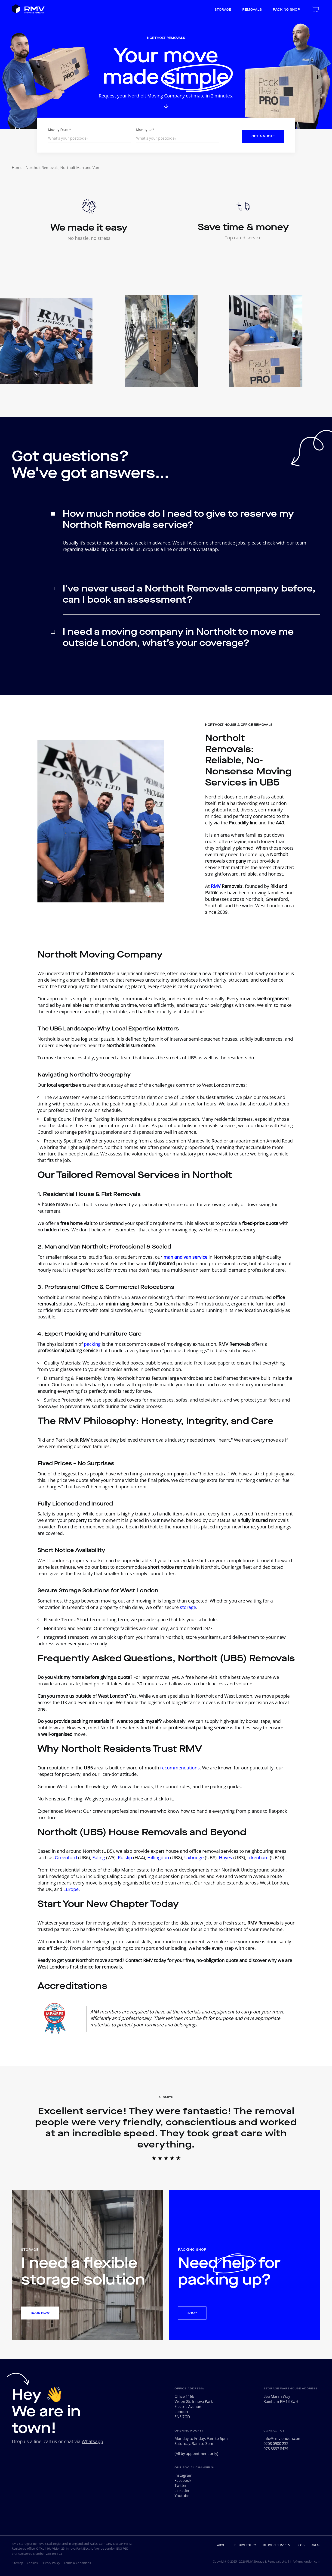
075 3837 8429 (276, 2448)
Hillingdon (158, 1857)
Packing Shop (286, 10)
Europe (71, 1889)
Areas (315, 2545)
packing (92, 1344)
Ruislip (125, 1857)
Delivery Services (276, 2545)
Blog (300, 2545)
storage (188, 1607)
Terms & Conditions (77, 2563)
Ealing (98, 1857)
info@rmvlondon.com (282, 2438)
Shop (192, 2313)
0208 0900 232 (276, 2443)
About (222, 2545)
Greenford (66, 1857)
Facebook (183, 2480)
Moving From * (59, 129)
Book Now (40, 2313)
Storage (223, 10)
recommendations (180, 1768)
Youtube (182, 2495)
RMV (216, 886)
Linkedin (182, 2490)
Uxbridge (194, 1857)
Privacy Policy (50, 2563)
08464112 (125, 2544)
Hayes (225, 1857)
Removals (252, 10)
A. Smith (166, 2097)
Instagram (183, 2475)
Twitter (181, 2485)
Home (17, 167)
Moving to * (145, 129)
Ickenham (258, 1857)
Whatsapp (92, 2441)
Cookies (32, 2563)
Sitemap (17, 2563)
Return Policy (245, 2545)
